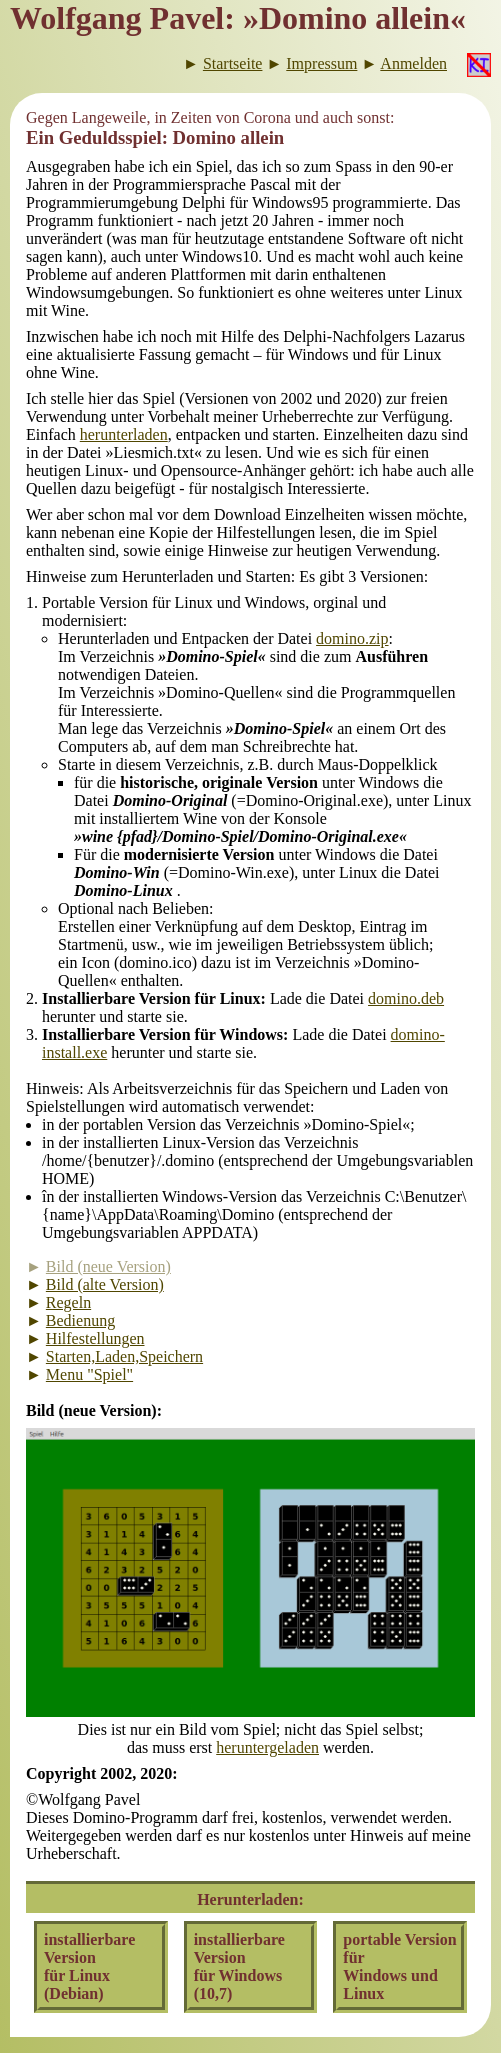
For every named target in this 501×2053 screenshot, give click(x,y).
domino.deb (406, 998)
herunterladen (124, 434)
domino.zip (352, 638)
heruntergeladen (267, 1747)
